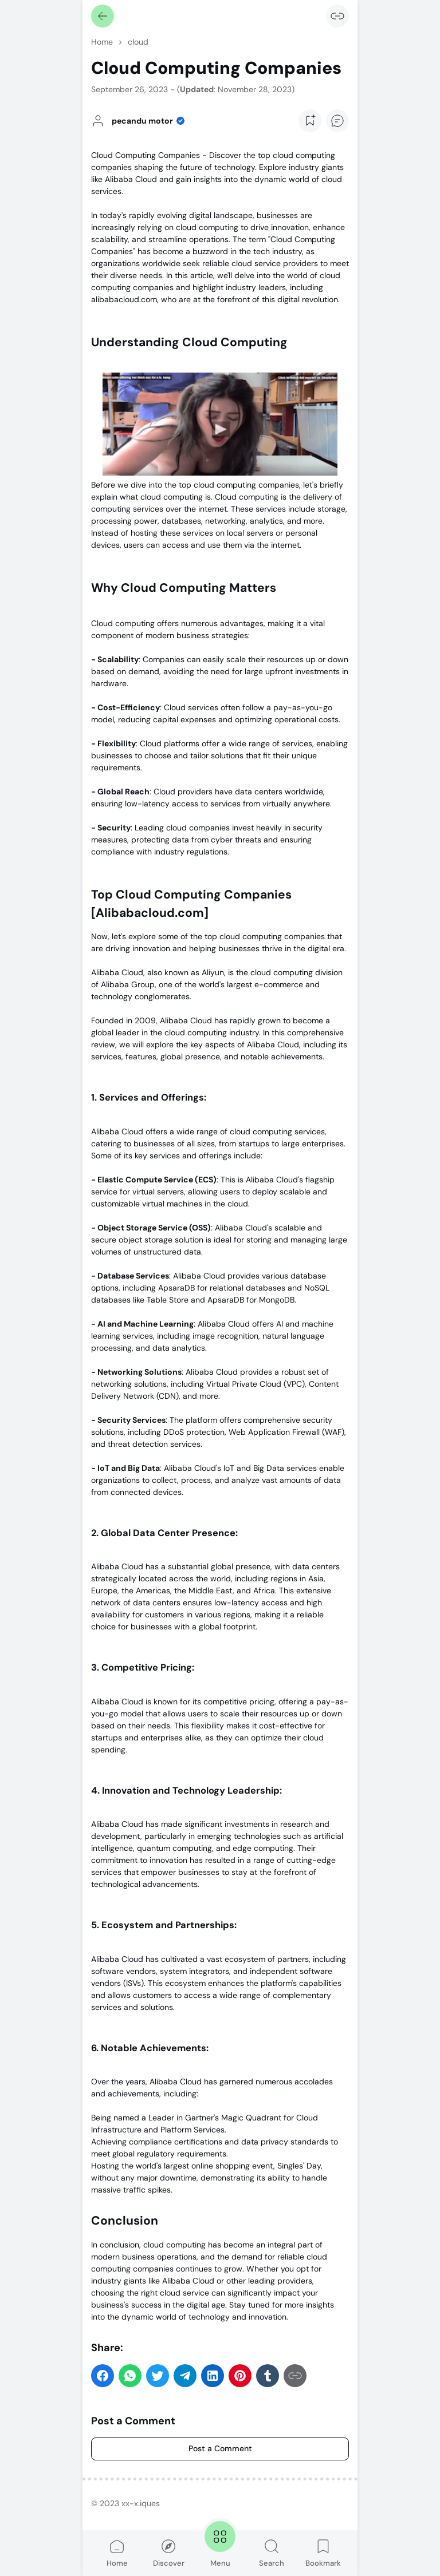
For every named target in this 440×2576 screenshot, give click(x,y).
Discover (168, 2553)
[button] (102, 2375)
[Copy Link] (337, 16)
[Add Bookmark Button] (309, 120)
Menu (220, 2543)
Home (117, 2553)
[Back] (102, 16)
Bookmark (323, 2553)
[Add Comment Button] (337, 120)
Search (271, 2553)
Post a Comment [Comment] (220, 2448)
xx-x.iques (140, 2503)
